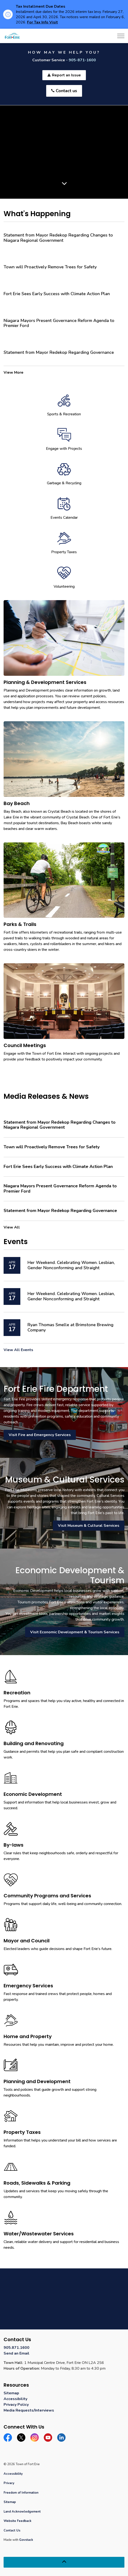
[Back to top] (64, 2562)
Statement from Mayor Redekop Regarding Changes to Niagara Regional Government (58, 238)
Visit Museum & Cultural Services (88, 1525)
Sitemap (11, 2393)
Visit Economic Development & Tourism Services (74, 1632)
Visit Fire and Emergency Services (40, 1435)
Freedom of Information (21, 2493)
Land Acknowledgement (22, 2511)
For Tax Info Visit (42, 22)
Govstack (26, 2540)
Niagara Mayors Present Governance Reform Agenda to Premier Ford (59, 323)
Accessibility (15, 2398)
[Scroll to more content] (64, 183)
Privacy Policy (16, 2404)
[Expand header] (121, 36)
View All (12, 1227)
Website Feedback (17, 2521)
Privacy (9, 2483)
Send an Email (16, 2353)
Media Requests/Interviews (29, 2410)
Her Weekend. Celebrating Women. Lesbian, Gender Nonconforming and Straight (71, 1265)
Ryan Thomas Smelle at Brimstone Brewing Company (70, 1327)
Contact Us (12, 2530)
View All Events (18, 1350)
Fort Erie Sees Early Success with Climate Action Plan (57, 294)
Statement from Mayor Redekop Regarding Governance (59, 352)
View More (13, 372)
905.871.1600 (16, 2347)
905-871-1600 (82, 60)
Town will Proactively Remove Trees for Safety (50, 267)
